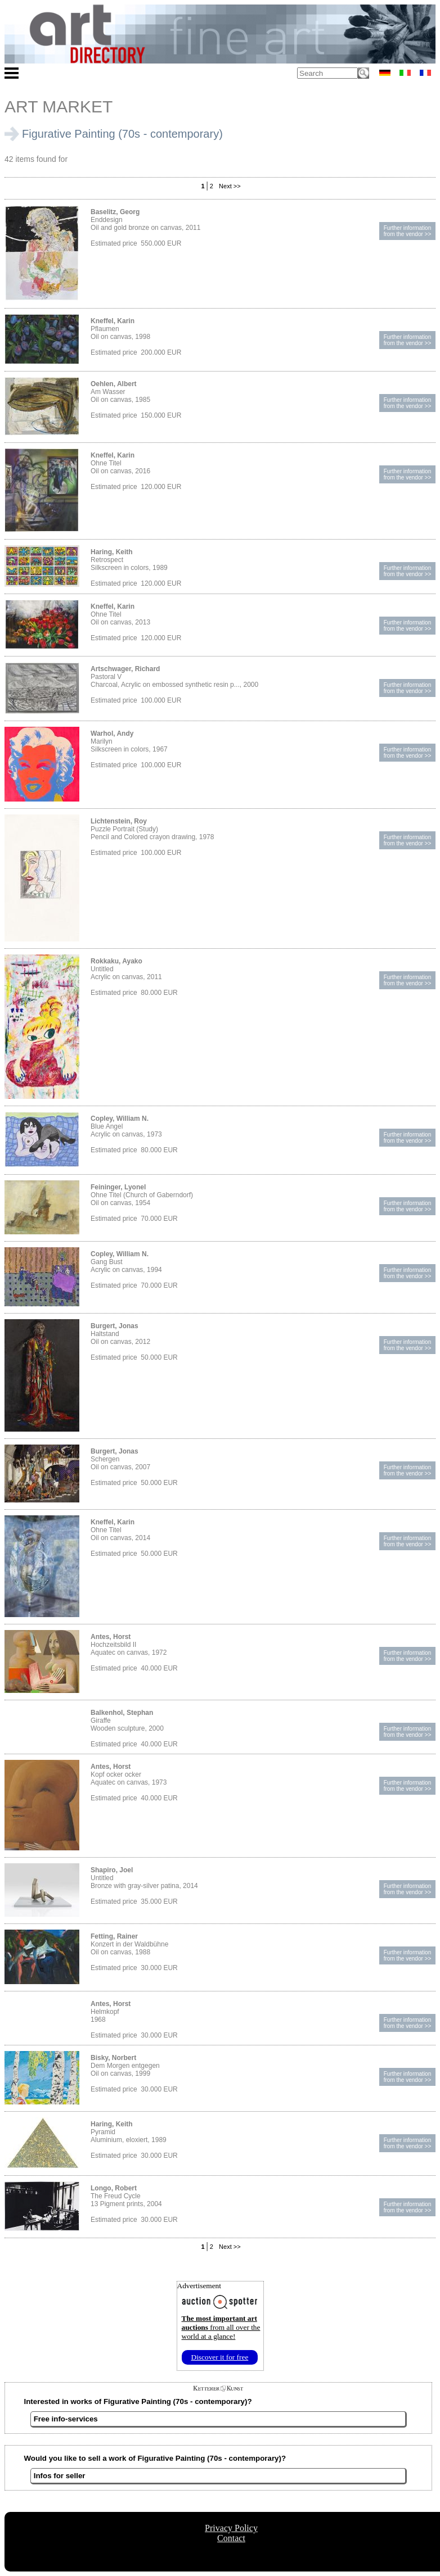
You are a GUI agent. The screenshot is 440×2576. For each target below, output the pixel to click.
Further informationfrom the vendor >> (408, 231)
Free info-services (66, 2419)
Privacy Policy (231, 2528)
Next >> (229, 186)
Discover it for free (220, 2357)
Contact (231, 2538)
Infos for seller (60, 2475)
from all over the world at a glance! (221, 2327)
